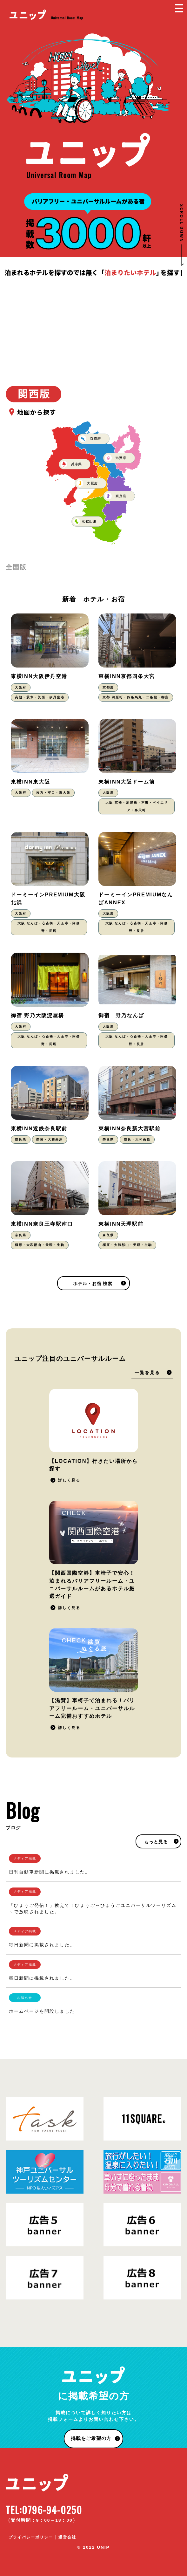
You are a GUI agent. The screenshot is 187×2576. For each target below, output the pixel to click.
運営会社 (67, 2537)
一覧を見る (147, 1372)
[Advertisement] (93, 325)
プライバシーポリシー (31, 2537)
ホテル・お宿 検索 (93, 1283)
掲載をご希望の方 (91, 2438)
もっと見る (156, 1842)
